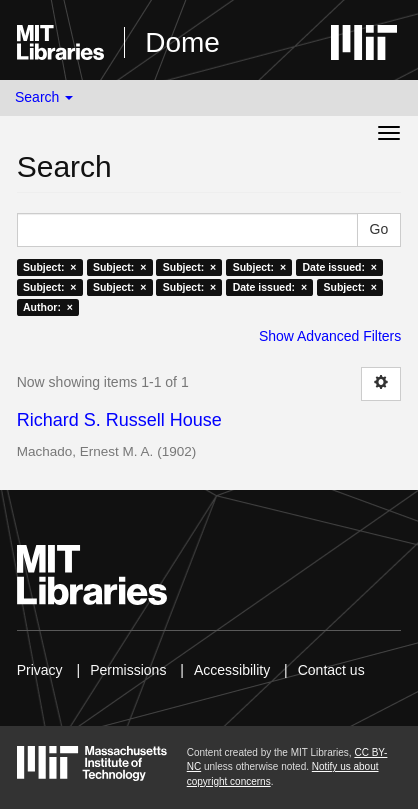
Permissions (128, 670)
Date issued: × (340, 267)
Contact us (331, 670)
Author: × (48, 307)
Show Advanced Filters (330, 336)
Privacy (40, 670)
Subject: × (49, 267)
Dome (182, 42)
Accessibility (232, 670)
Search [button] (44, 97)
